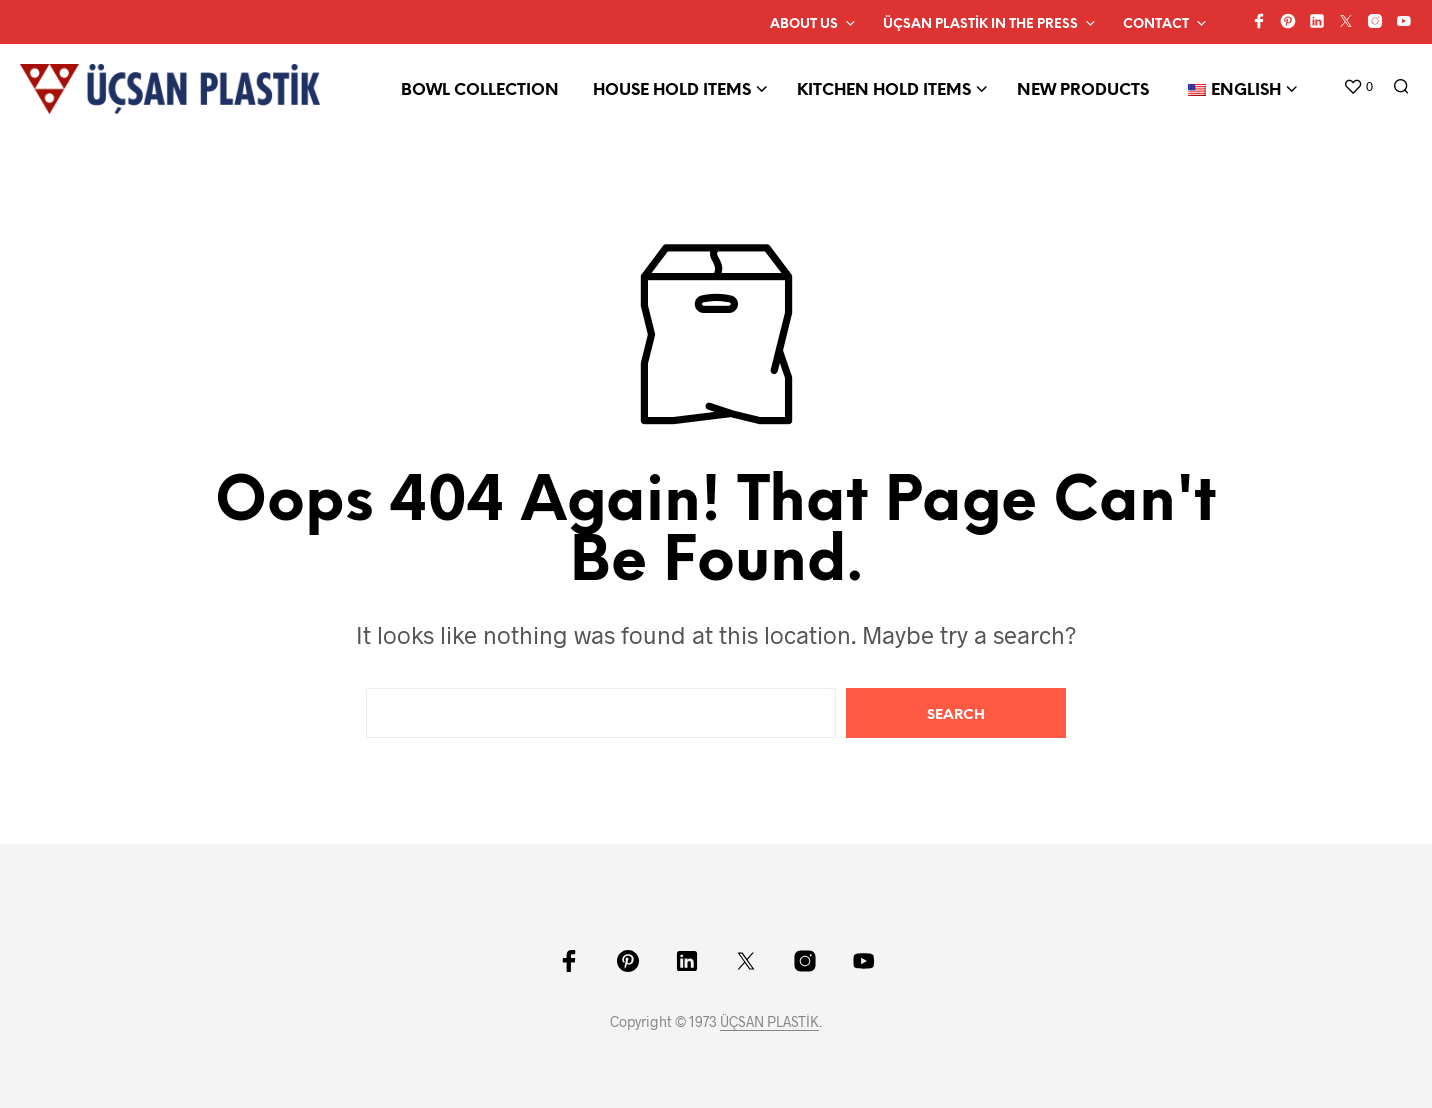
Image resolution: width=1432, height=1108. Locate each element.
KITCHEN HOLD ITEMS (884, 90)
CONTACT (1156, 24)
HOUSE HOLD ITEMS (672, 90)
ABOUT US (804, 24)
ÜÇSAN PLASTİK (769, 1022)
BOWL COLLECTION (480, 90)
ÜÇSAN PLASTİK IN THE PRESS (980, 24)
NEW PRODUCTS (1083, 90)
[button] (1358, 87)
